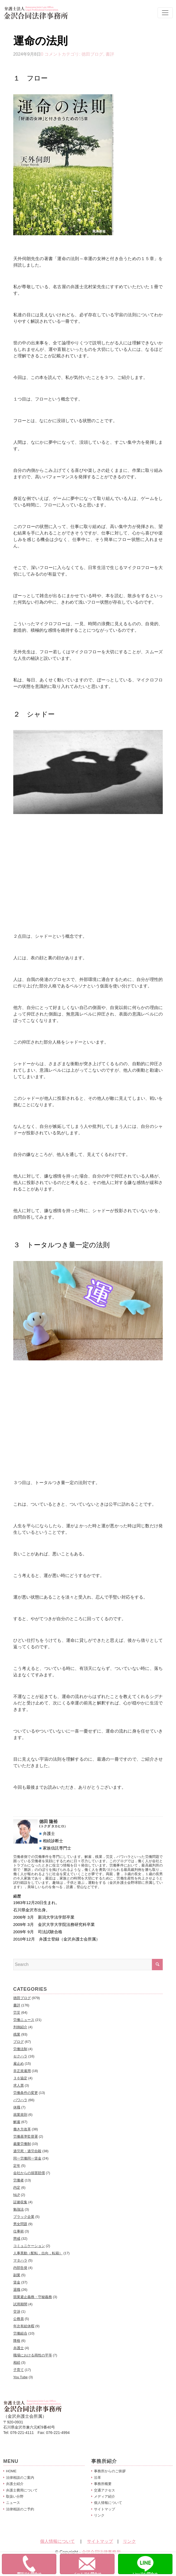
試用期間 (20, 2304)
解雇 (16, 2122)
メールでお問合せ (94, 2564)
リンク (99, 2515)
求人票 (18, 2085)
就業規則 (20, 2115)
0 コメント (51, 54)
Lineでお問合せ (152, 2564)
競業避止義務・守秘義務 (32, 2297)
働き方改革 (22, 2129)
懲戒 (16, 2239)
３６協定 (20, 2078)
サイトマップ (104, 2509)
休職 (16, 2107)
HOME (11, 2471)
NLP (16, 2195)
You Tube (20, 2377)
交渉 (16, 2311)
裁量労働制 (22, 2144)
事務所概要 (103, 2484)
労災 (16, 2012)
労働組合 (20, 2333)
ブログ (18, 2042)
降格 (16, 2341)
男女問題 (20, 2224)
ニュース (13, 2503)
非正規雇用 (22, 2071)
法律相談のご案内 (20, 2478)
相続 (16, 2362)
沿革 (97, 2478)
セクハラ (20, 2056)
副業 (16, 2275)
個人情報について (108, 2503)
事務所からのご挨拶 (110, 2471)
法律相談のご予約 (20, 2509)
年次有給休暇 (23, 2326)
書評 (110, 54)
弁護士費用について (22, 2490)
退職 (16, 2290)
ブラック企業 (23, 2217)
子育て (18, 2370)
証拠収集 (20, 2202)
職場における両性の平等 (32, 2355)
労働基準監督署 (25, 2136)
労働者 (18, 2180)
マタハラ (20, 2260)
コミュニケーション (29, 2246)
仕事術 (18, 2231)
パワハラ (20, 2100)
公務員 (18, 2319)
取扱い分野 (15, 2496)
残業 (16, 2034)
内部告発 (20, 2268)
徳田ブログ (92, 54)
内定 (16, 2187)
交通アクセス (104, 2490)
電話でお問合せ (36, 2564)
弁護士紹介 (15, 2484)
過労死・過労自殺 (27, 2151)
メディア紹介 (104, 2496)
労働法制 (20, 2049)
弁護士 (18, 2348)
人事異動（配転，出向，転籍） (38, 2253)
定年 (16, 2166)
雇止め (18, 2064)
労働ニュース (23, 2020)
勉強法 (18, 2209)
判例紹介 (20, 2027)
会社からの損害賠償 (29, 2173)
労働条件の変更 (25, 2093)
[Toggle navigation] (165, 12)
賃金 (16, 2282)
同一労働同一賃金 (27, 2158)
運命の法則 (40, 41)
